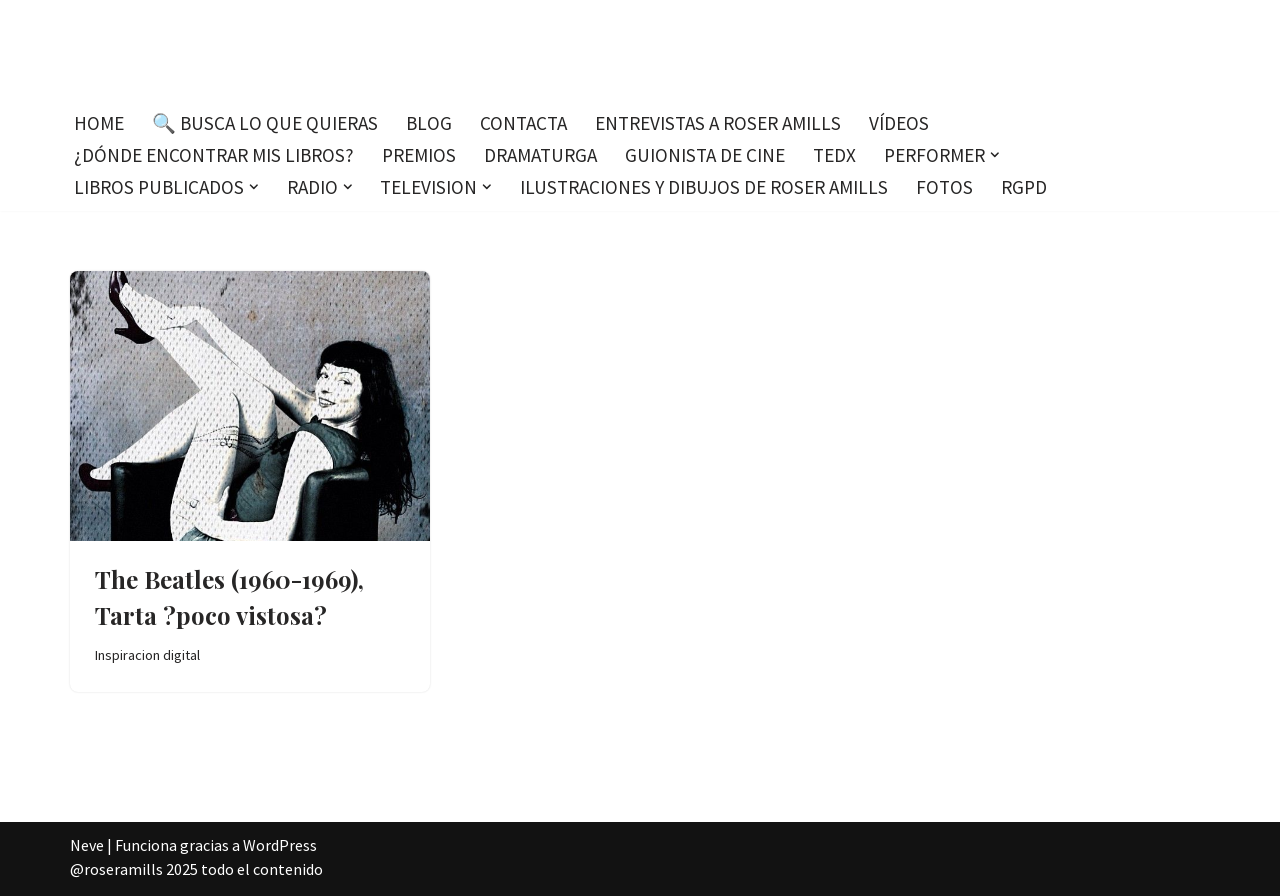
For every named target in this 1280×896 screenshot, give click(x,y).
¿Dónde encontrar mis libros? (214, 155)
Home (99, 123)
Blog (429, 123)
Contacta (523, 123)
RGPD (1024, 187)
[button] (995, 155)
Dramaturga (540, 155)
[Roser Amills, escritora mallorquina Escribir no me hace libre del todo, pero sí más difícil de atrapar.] (640, 49)
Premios (419, 155)
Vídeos (899, 123)
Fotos (944, 187)
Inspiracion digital (147, 655)
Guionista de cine (705, 155)
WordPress (280, 845)
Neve (87, 845)
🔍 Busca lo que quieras (265, 123)
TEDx (834, 155)
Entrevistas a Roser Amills (718, 123)
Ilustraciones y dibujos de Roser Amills (704, 187)
